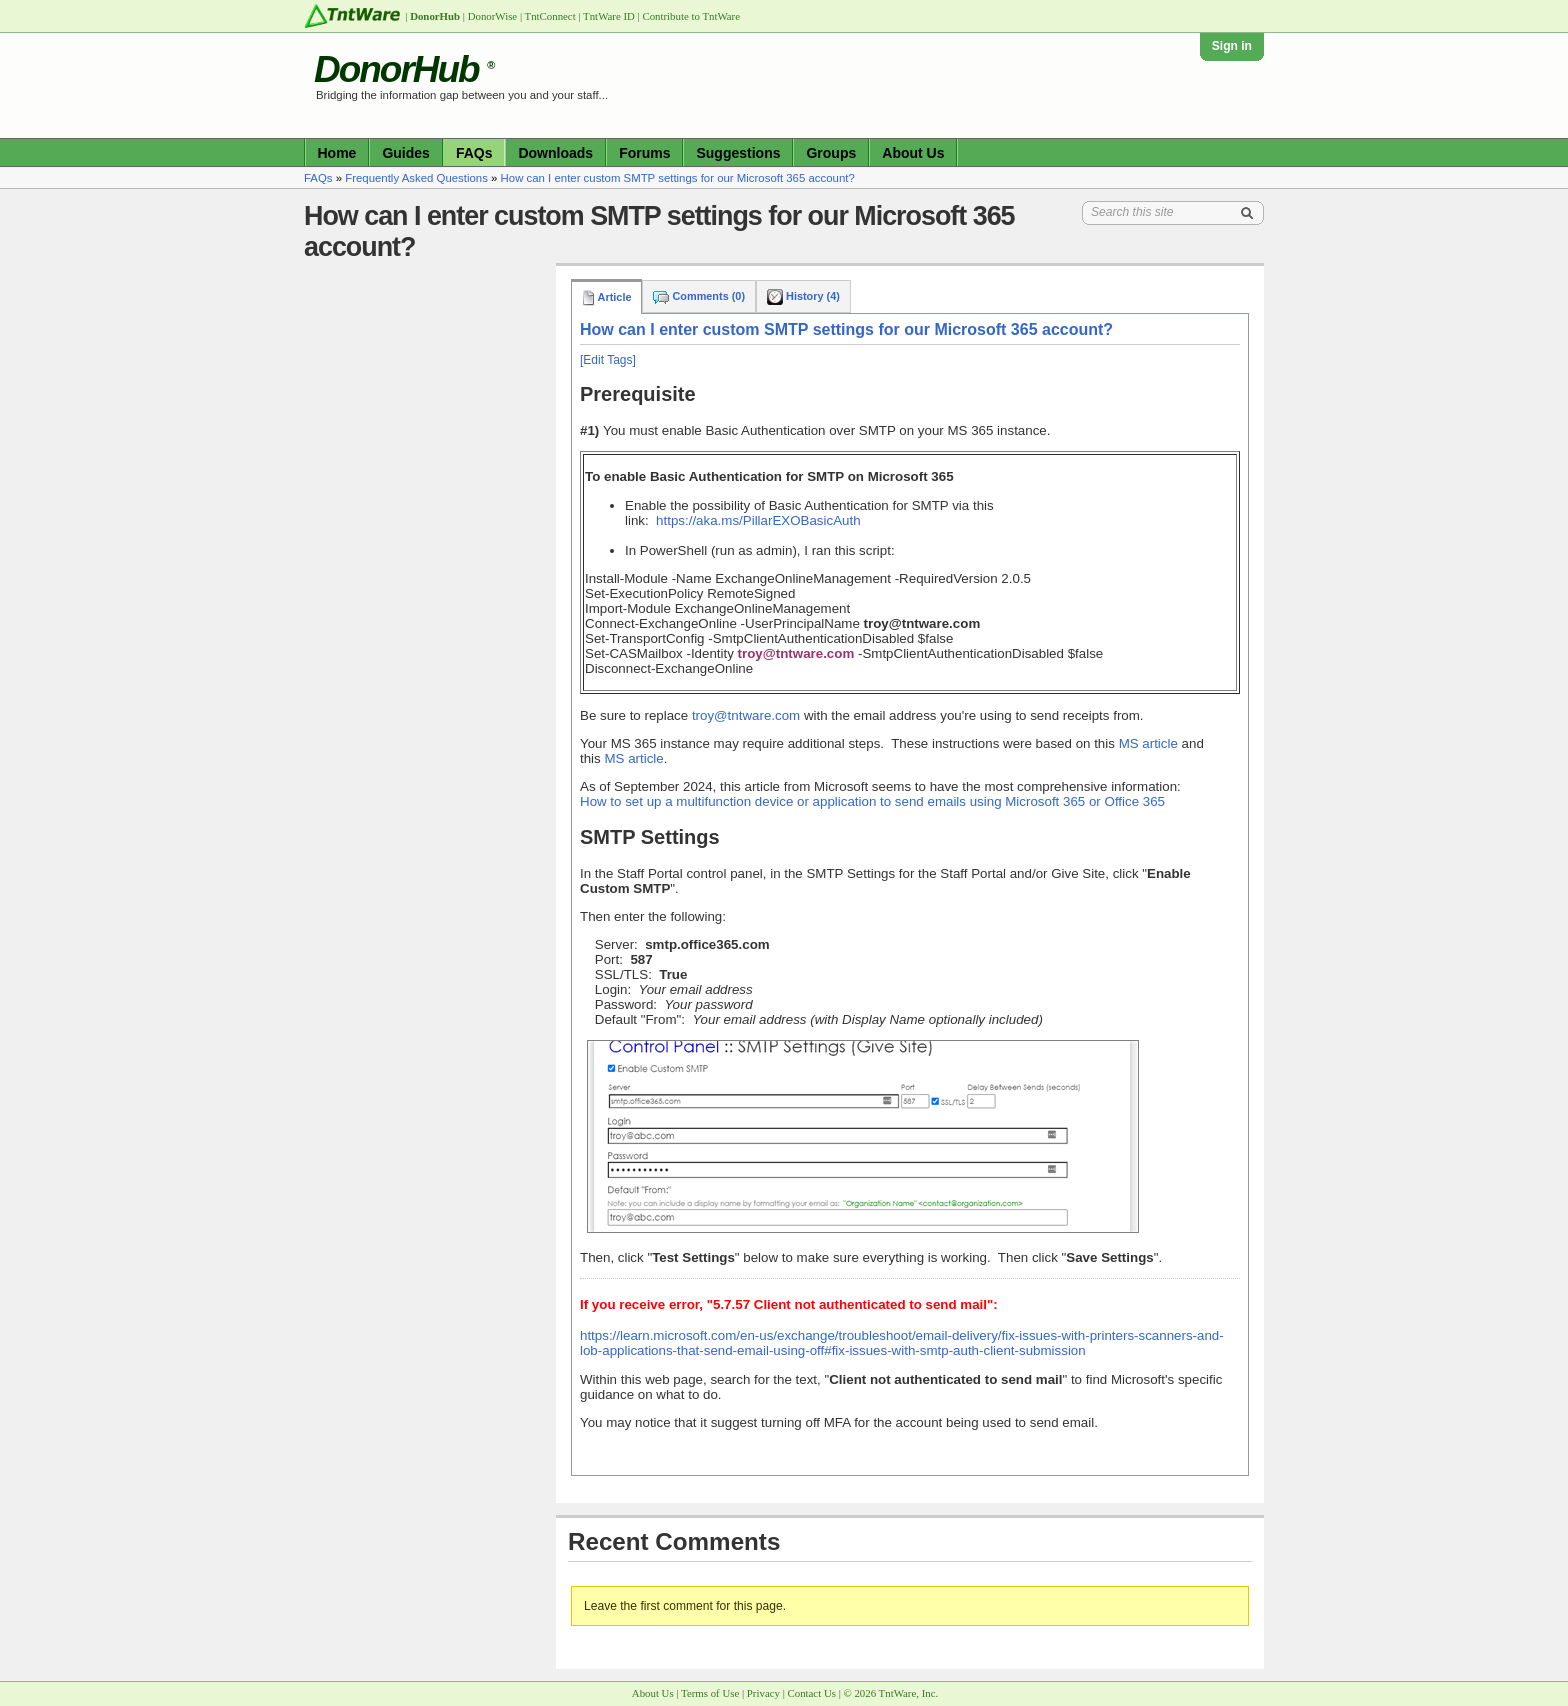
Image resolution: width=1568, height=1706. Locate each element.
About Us (913, 153)
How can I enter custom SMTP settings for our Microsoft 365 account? (678, 178)
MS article (1148, 743)
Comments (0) (699, 296)
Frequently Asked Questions (416, 178)
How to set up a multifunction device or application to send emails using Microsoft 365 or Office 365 (872, 801)
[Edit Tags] (608, 360)
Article (606, 297)
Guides (405, 153)
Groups (831, 153)
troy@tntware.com (748, 715)
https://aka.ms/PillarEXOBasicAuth (758, 520)
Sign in (1232, 46)
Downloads (555, 153)
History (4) (803, 296)
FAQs (474, 153)
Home (337, 153)
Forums (644, 153)
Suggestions (738, 153)
